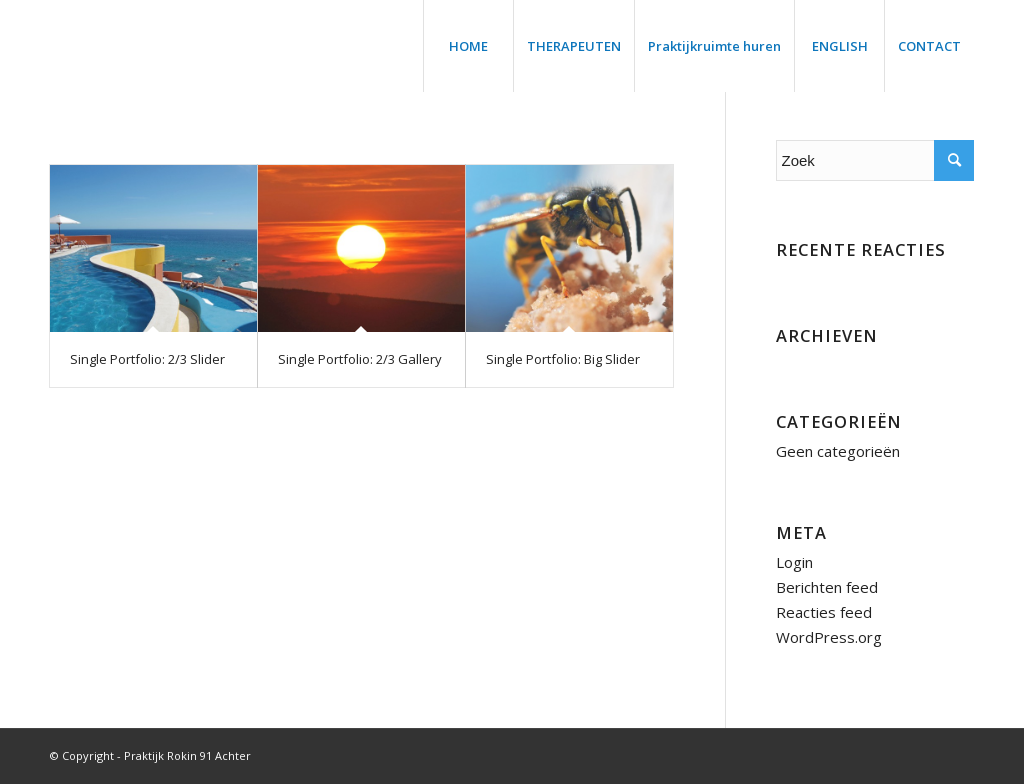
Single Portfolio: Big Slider (563, 359)
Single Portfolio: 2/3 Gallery (360, 359)
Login (794, 562)
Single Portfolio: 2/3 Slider (147, 359)
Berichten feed (827, 587)
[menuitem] (468, 46)
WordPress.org (829, 637)
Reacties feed (824, 612)
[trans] (75, 46)
